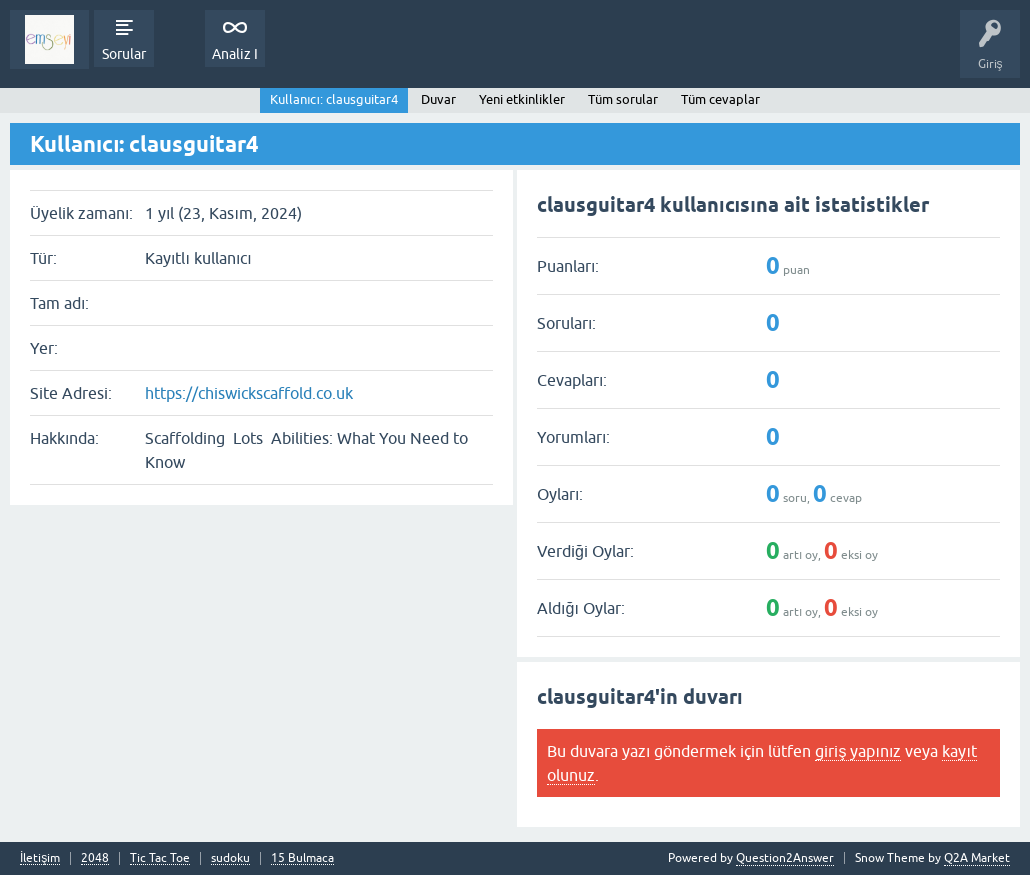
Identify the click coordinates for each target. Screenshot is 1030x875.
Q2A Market (977, 858)
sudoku (230, 858)
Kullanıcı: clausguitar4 (334, 99)
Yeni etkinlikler (522, 99)
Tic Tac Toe (160, 858)
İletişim (40, 858)
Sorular (124, 54)
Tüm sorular (623, 99)
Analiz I (235, 54)
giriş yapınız (858, 751)
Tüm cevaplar (720, 99)
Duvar (438, 99)
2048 (95, 858)
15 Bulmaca (302, 858)
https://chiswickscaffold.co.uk (249, 393)
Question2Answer (785, 858)
